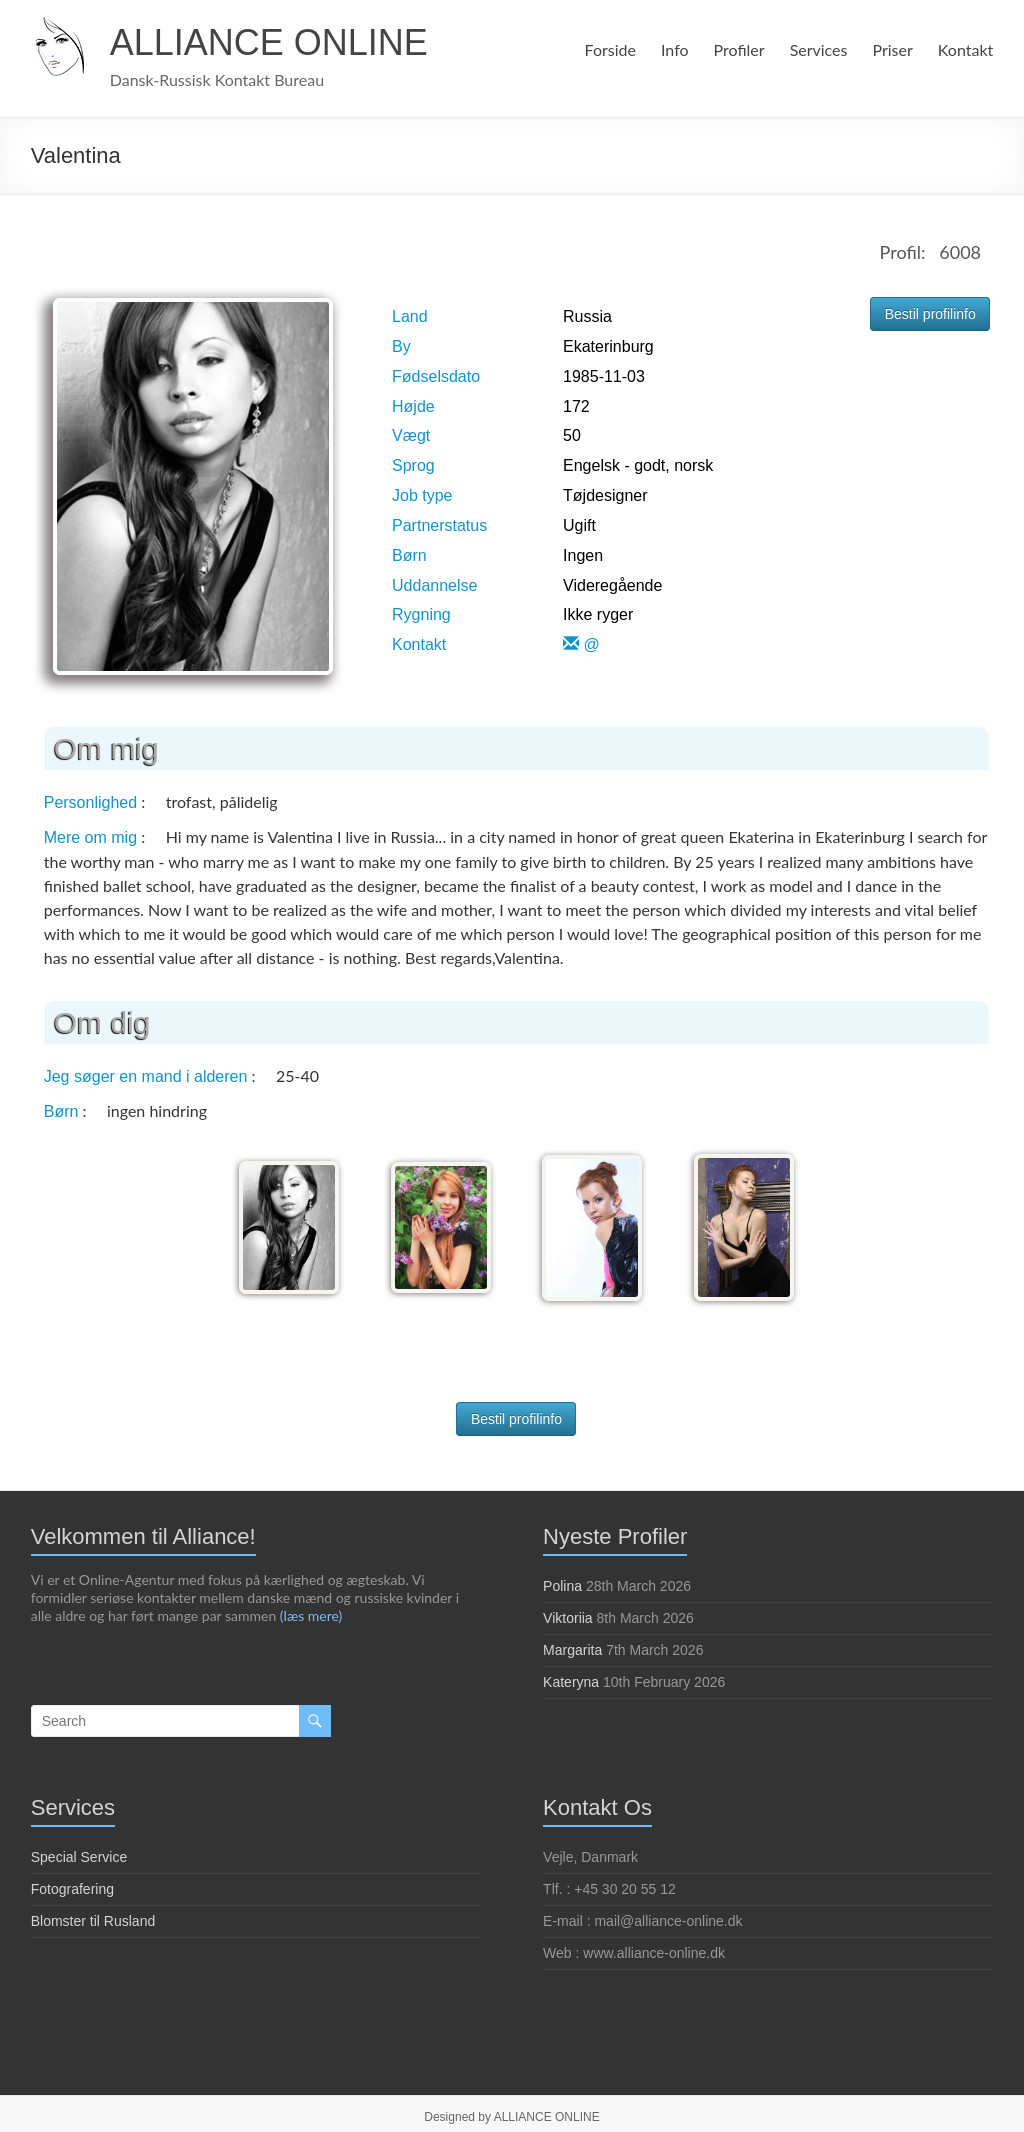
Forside (606, 49)
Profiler (735, 49)
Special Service (79, 1853)
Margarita (572, 1646)
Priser (893, 49)
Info (671, 49)
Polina (562, 1582)
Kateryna (571, 1678)
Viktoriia (568, 1614)
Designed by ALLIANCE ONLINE (511, 2113)
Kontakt (966, 49)
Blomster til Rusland (93, 1917)
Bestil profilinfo (930, 314)
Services (816, 49)
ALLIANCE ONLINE (269, 42)
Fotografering (72, 1885)
